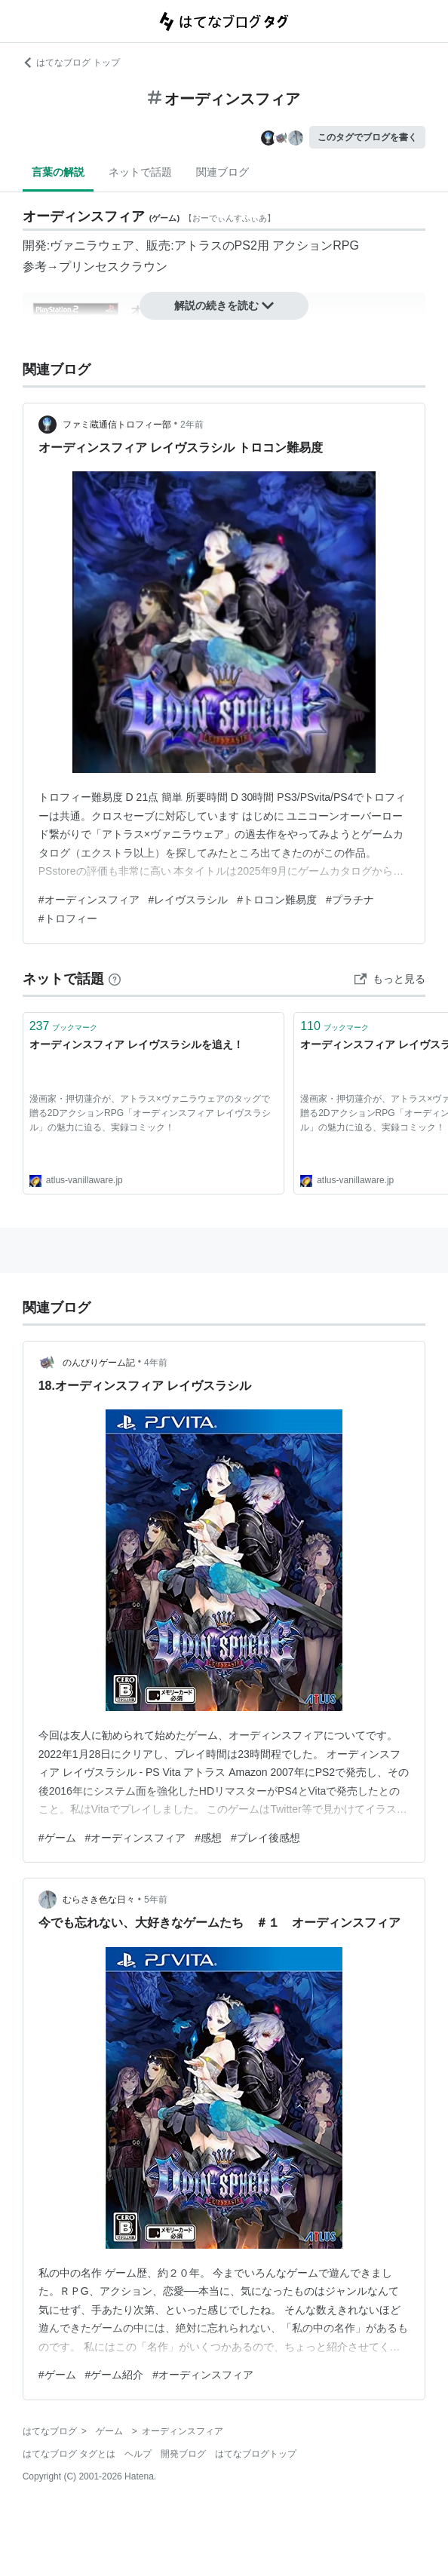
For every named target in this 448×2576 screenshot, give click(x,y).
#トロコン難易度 (277, 900)
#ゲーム (57, 1838)
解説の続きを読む (224, 305)
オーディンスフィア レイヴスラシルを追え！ (136, 1044)
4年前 (155, 1362)
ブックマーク (63, 1026)
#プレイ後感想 (265, 1838)
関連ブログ (222, 172)
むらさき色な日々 (99, 1899)
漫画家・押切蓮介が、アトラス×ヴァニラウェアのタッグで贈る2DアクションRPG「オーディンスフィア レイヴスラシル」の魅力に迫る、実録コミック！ (150, 1113)
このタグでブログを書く (367, 137)
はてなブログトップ (255, 2454)
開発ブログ (183, 2454)
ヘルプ (138, 2454)
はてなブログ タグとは (69, 2454)
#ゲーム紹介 (114, 2375)
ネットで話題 (140, 172)
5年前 (155, 1899)
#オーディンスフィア (89, 900)
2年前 (192, 424)
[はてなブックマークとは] (115, 978)
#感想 (208, 1838)
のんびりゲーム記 (99, 1362)
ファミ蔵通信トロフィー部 (117, 424)
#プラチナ (350, 900)
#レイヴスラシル (189, 900)
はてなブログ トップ (71, 62)
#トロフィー (67, 918)
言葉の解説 (58, 172)
